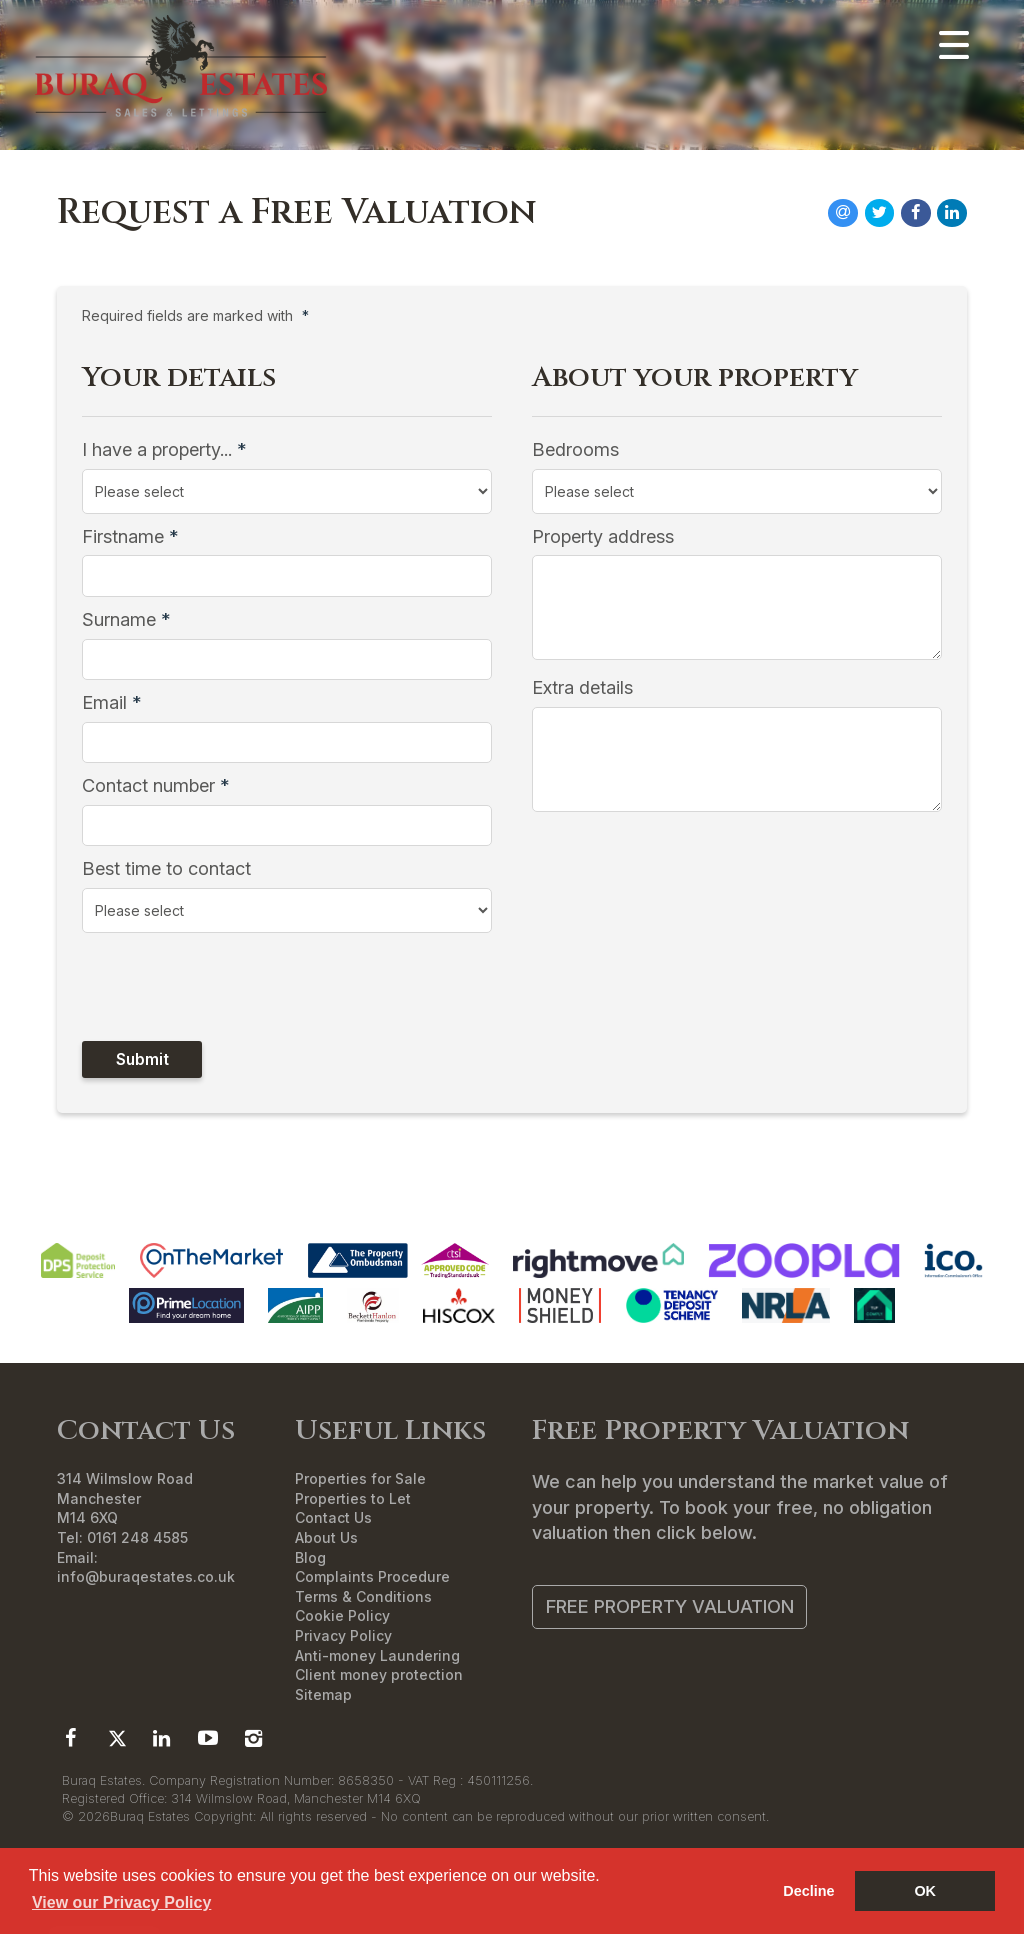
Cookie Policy (342, 1615)
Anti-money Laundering (377, 1655)
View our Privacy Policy (121, 1902)
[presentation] (211, 986)
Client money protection (379, 1674)
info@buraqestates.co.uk (146, 1576)
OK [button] (925, 1891)
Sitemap (323, 1694)
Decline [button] (808, 1891)
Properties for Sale (360, 1478)
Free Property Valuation (670, 1606)
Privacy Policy (343, 1635)
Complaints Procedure (372, 1576)
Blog (310, 1557)
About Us (326, 1537)
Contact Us (333, 1517)
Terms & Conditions (363, 1596)
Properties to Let (353, 1498)
